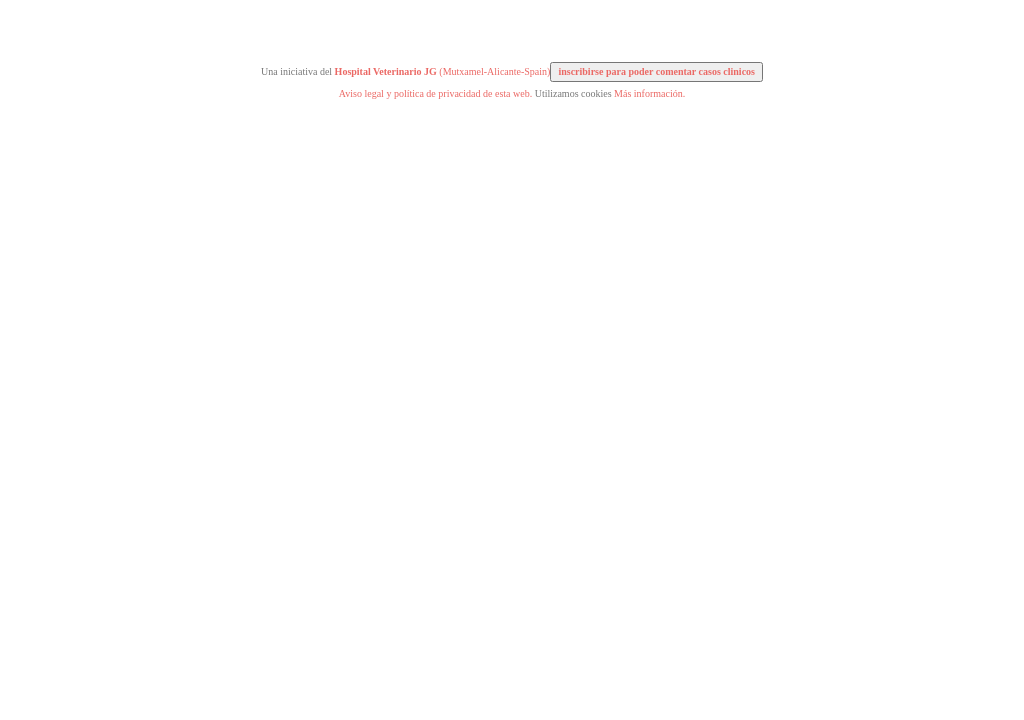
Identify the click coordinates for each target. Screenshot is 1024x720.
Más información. (649, 93)
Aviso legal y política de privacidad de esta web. (435, 93)
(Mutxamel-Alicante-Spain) (443, 71)
